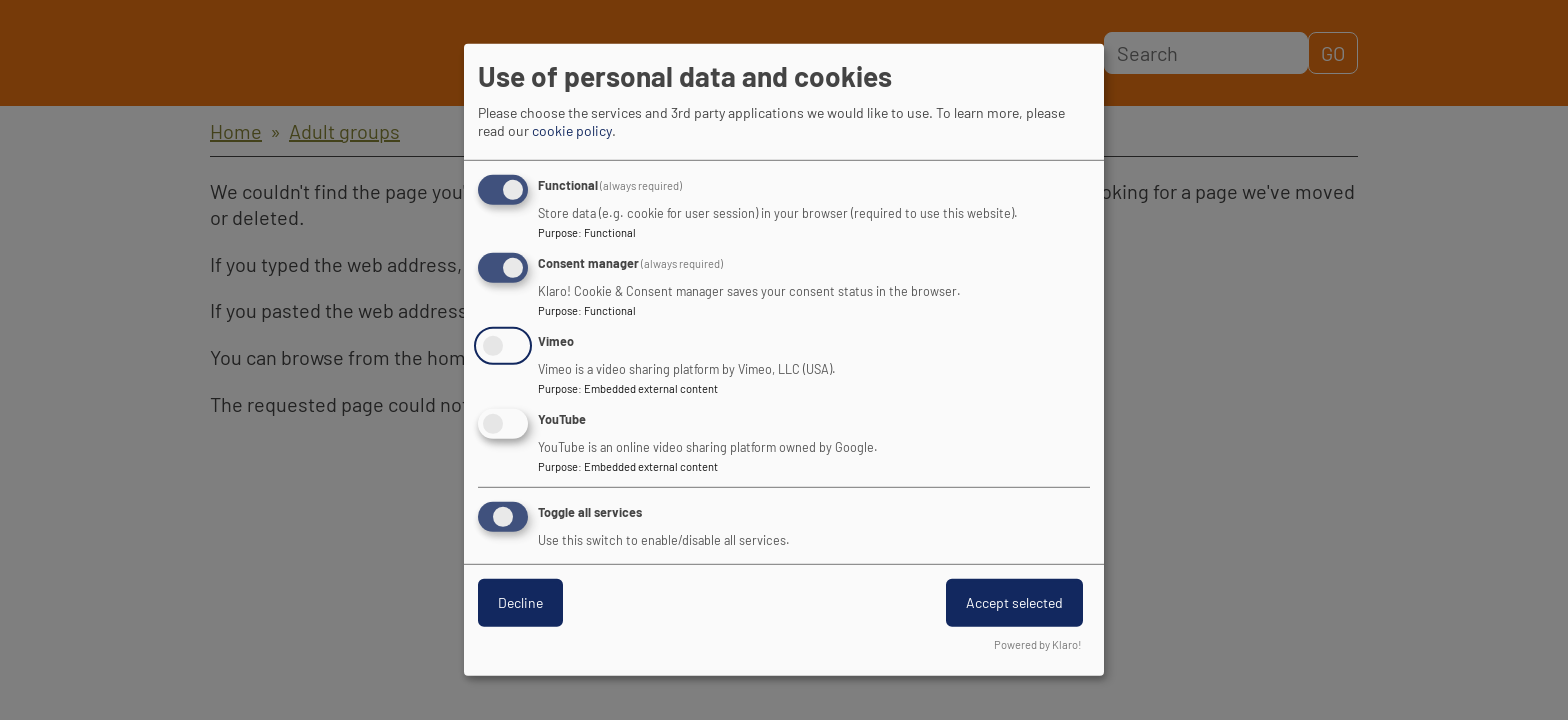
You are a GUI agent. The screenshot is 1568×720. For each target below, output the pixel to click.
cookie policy (572, 130)
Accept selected (1014, 601)
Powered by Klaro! (1038, 644)
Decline (520, 601)
